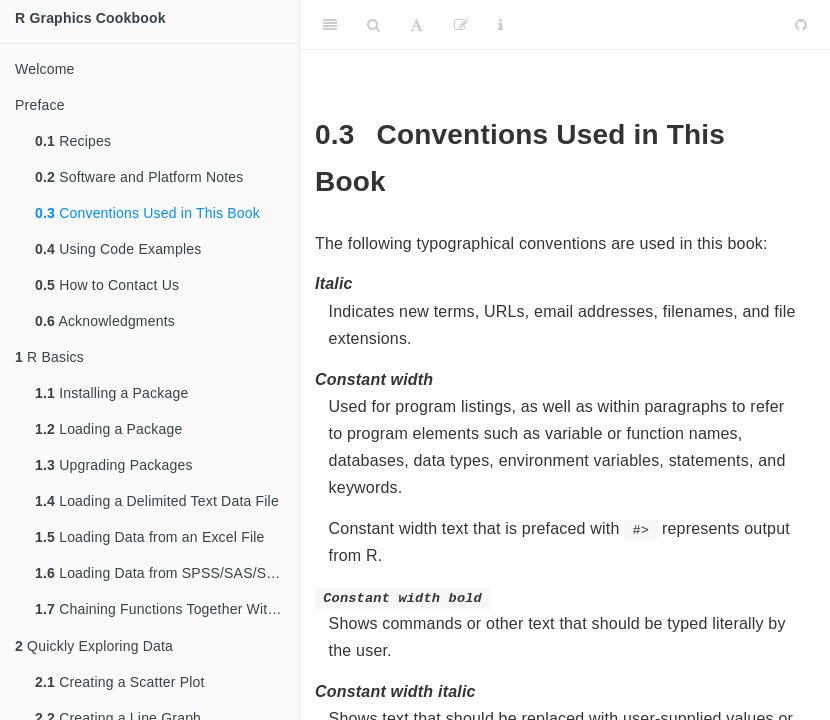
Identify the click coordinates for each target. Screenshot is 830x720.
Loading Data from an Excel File (150, 537)
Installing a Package (111, 393)
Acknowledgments (105, 321)
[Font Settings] (416, 25)
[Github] (801, 25)
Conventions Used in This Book (147, 213)
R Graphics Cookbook (90, 18)
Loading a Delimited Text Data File (157, 501)
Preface (40, 105)
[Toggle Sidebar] (330, 25)
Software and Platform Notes (139, 177)
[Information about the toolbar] (500, 25)
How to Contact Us (107, 285)
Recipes (73, 141)
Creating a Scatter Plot (120, 684)
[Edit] (461, 25)
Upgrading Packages (114, 465)
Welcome (45, 69)
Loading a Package (108, 429)
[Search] (373, 25)
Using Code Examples (118, 249)
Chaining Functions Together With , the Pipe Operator (167, 610)
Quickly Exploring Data (94, 648)
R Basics (49, 357)
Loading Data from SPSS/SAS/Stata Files (167, 573)
